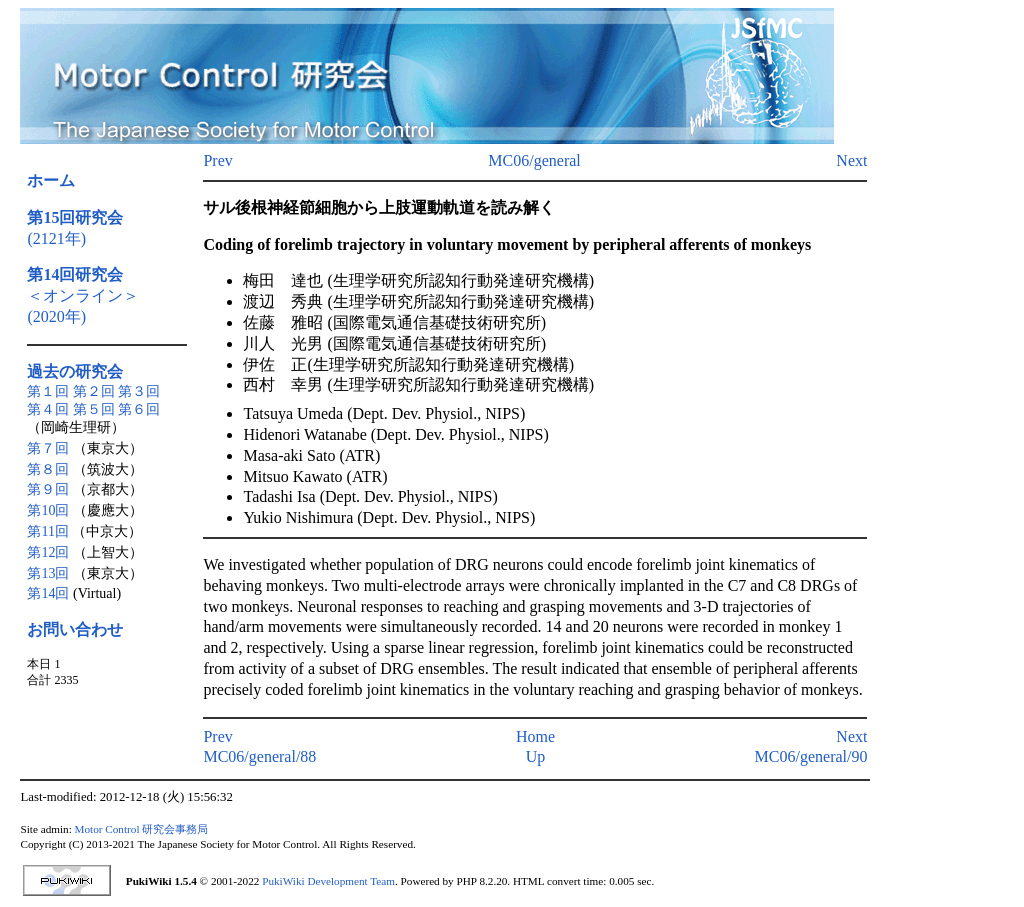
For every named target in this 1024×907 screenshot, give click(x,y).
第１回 (48, 391)
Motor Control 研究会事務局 (142, 829)
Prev (217, 160)
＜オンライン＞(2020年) (83, 295)
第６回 (139, 409)
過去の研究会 (75, 371)
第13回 (48, 573)
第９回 (48, 489)
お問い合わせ (75, 629)
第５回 (94, 409)
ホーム (51, 180)
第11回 (47, 531)
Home (535, 736)
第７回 (48, 448)
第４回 (48, 409)
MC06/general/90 (811, 756)
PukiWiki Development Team (328, 881)
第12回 (48, 552)
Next (851, 160)
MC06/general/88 (259, 756)
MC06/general (534, 160)
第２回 (94, 391)
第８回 (48, 469)
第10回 (48, 510)
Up (536, 756)
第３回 (139, 391)
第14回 (48, 593)
